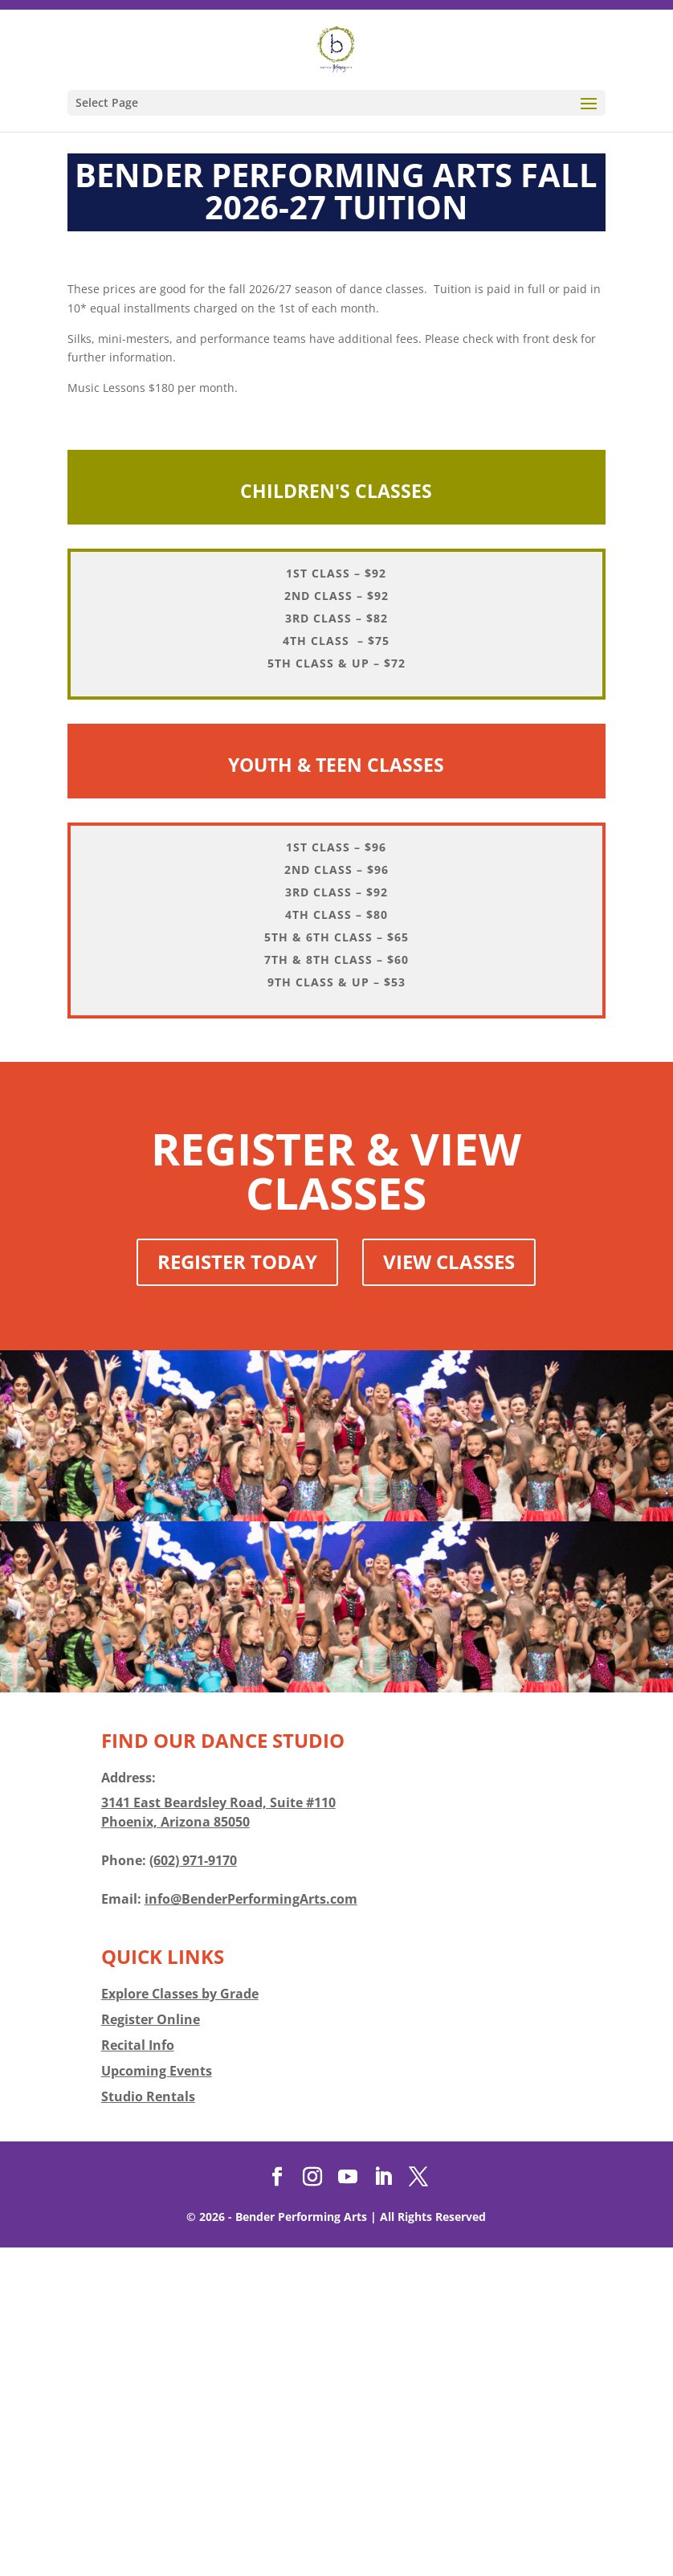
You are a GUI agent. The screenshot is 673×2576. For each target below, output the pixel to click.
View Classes (449, 1590)
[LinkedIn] (383, 2506)
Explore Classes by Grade (180, 2322)
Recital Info (137, 2373)
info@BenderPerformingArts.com (251, 2227)
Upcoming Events (156, 2399)
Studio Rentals (148, 2425)
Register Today (237, 1590)
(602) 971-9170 (193, 2189)
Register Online (150, 2348)
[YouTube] (347, 2506)
